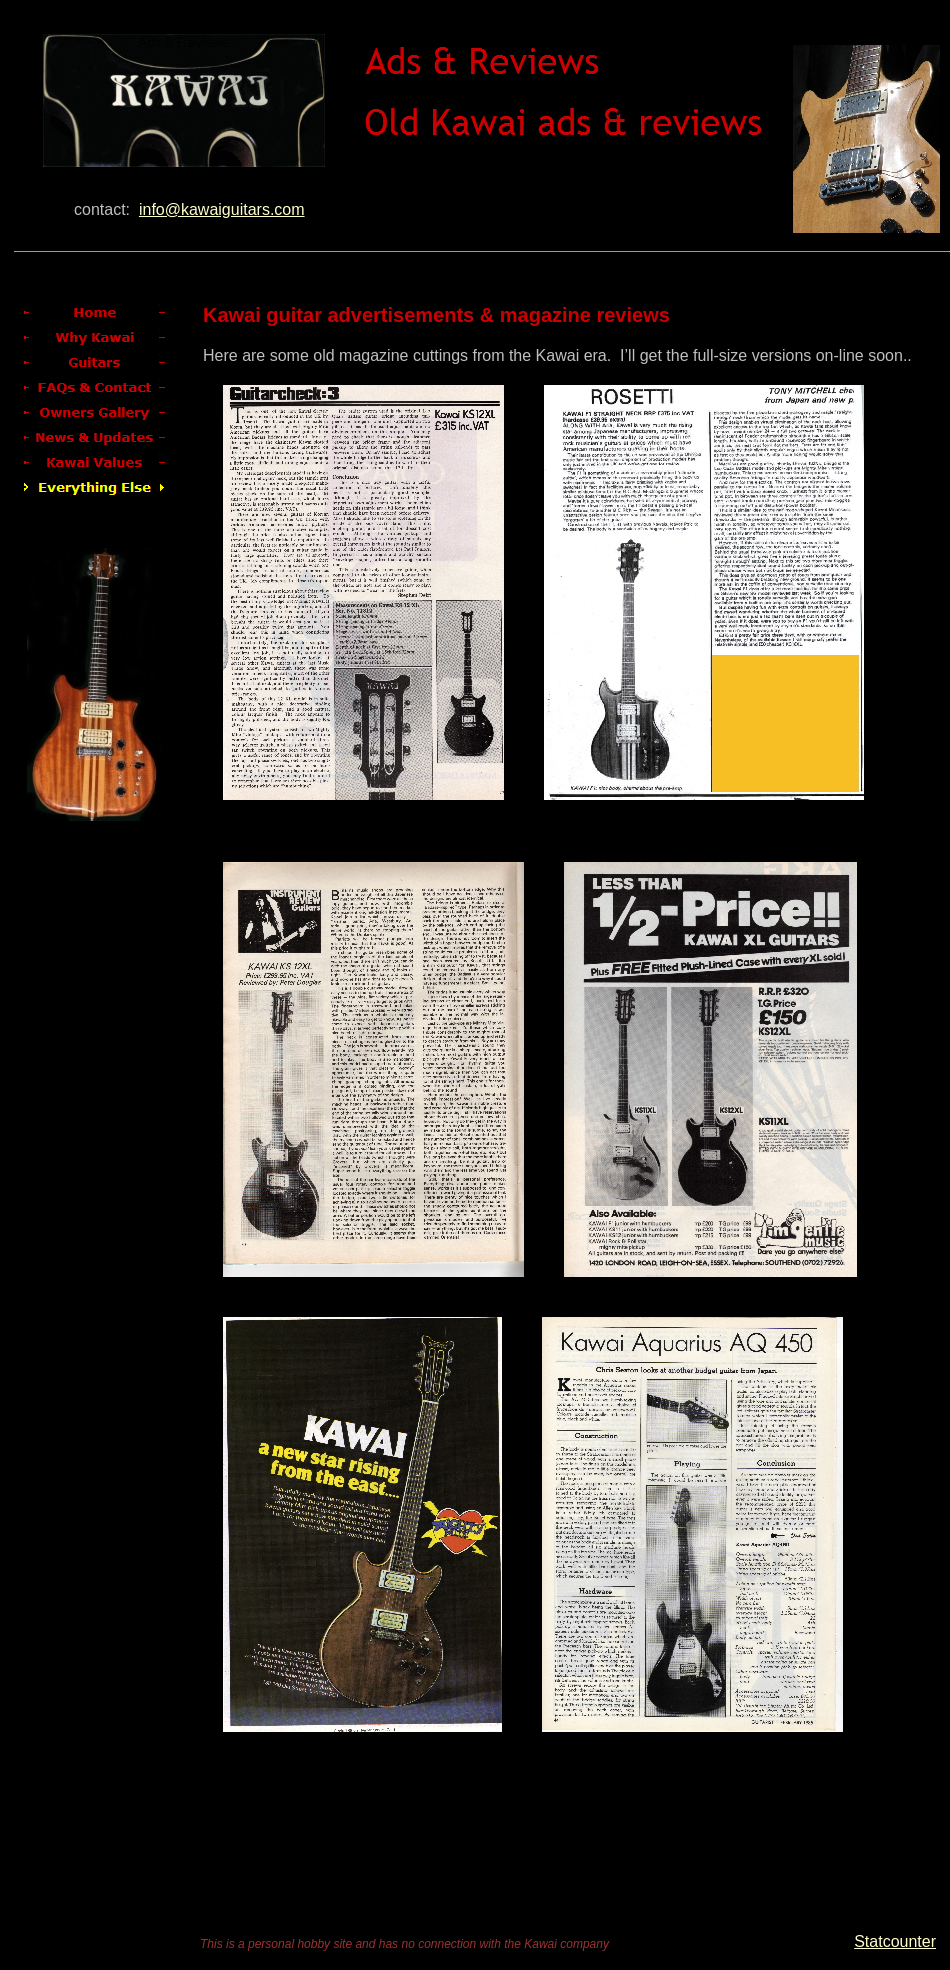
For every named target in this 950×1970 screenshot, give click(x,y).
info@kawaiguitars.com (222, 209)
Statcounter (895, 1941)
